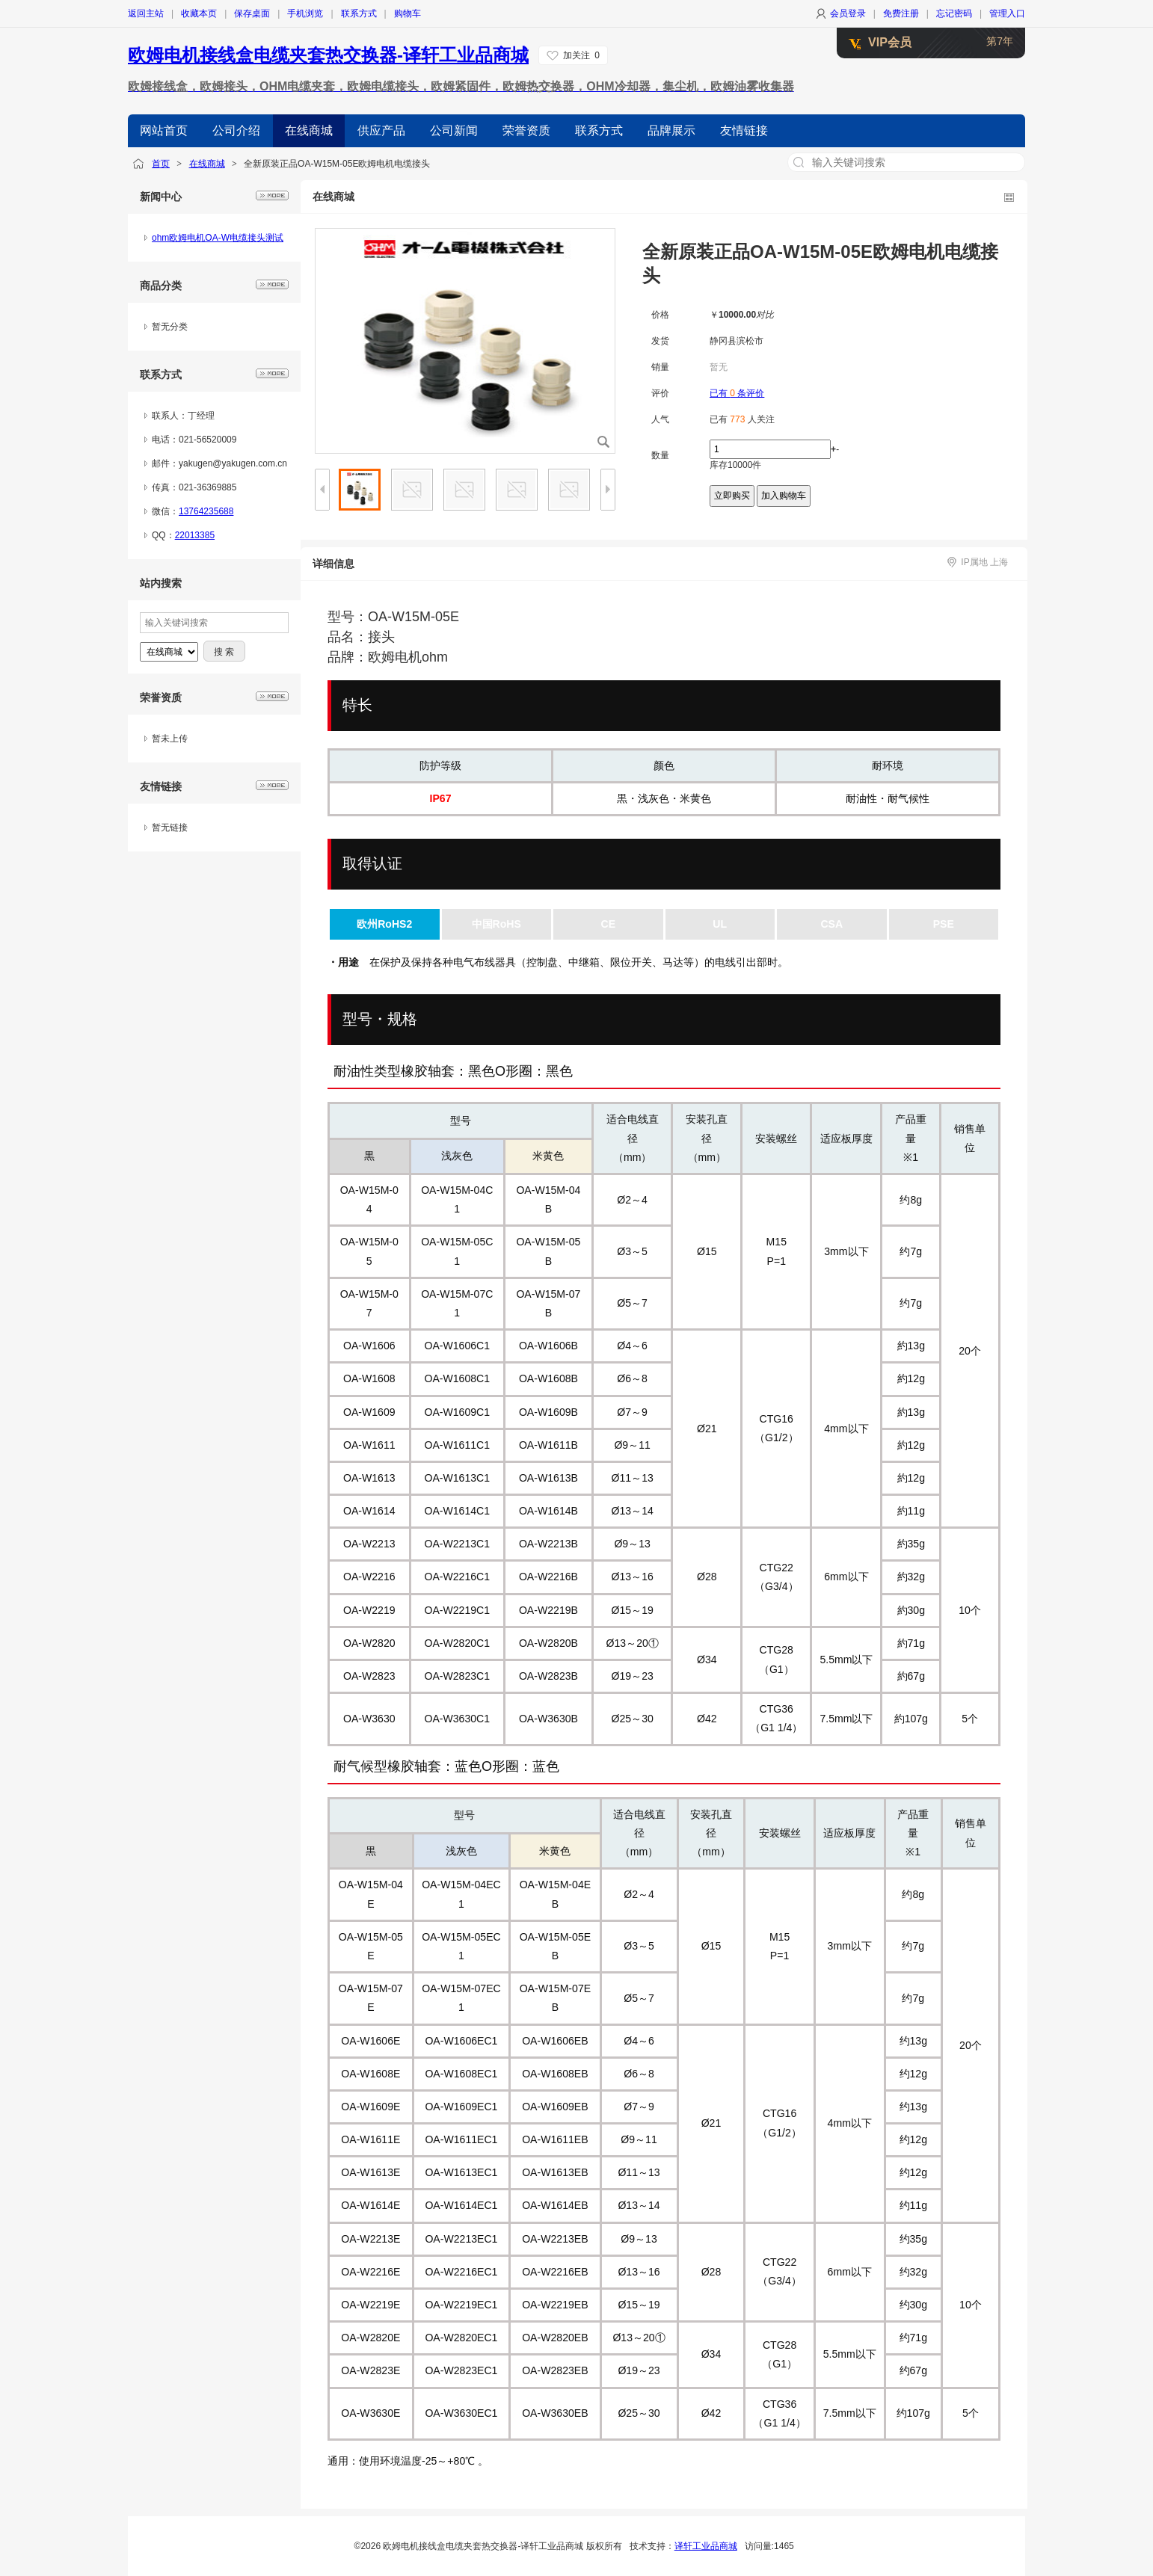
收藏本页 (199, 13)
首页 (161, 163)
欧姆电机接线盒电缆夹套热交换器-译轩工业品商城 (328, 55)
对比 (765, 314)
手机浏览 (305, 13)
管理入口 (1007, 13)
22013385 (195, 535)
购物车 (407, 13)
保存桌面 (252, 13)
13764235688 (206, 511)
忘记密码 (954, 13)
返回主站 (146, 13)
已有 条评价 (737, 393)
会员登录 (848, 13)
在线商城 (207, 163)
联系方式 (359, 13)
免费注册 (901, 13)
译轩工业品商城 (705, 2546)
